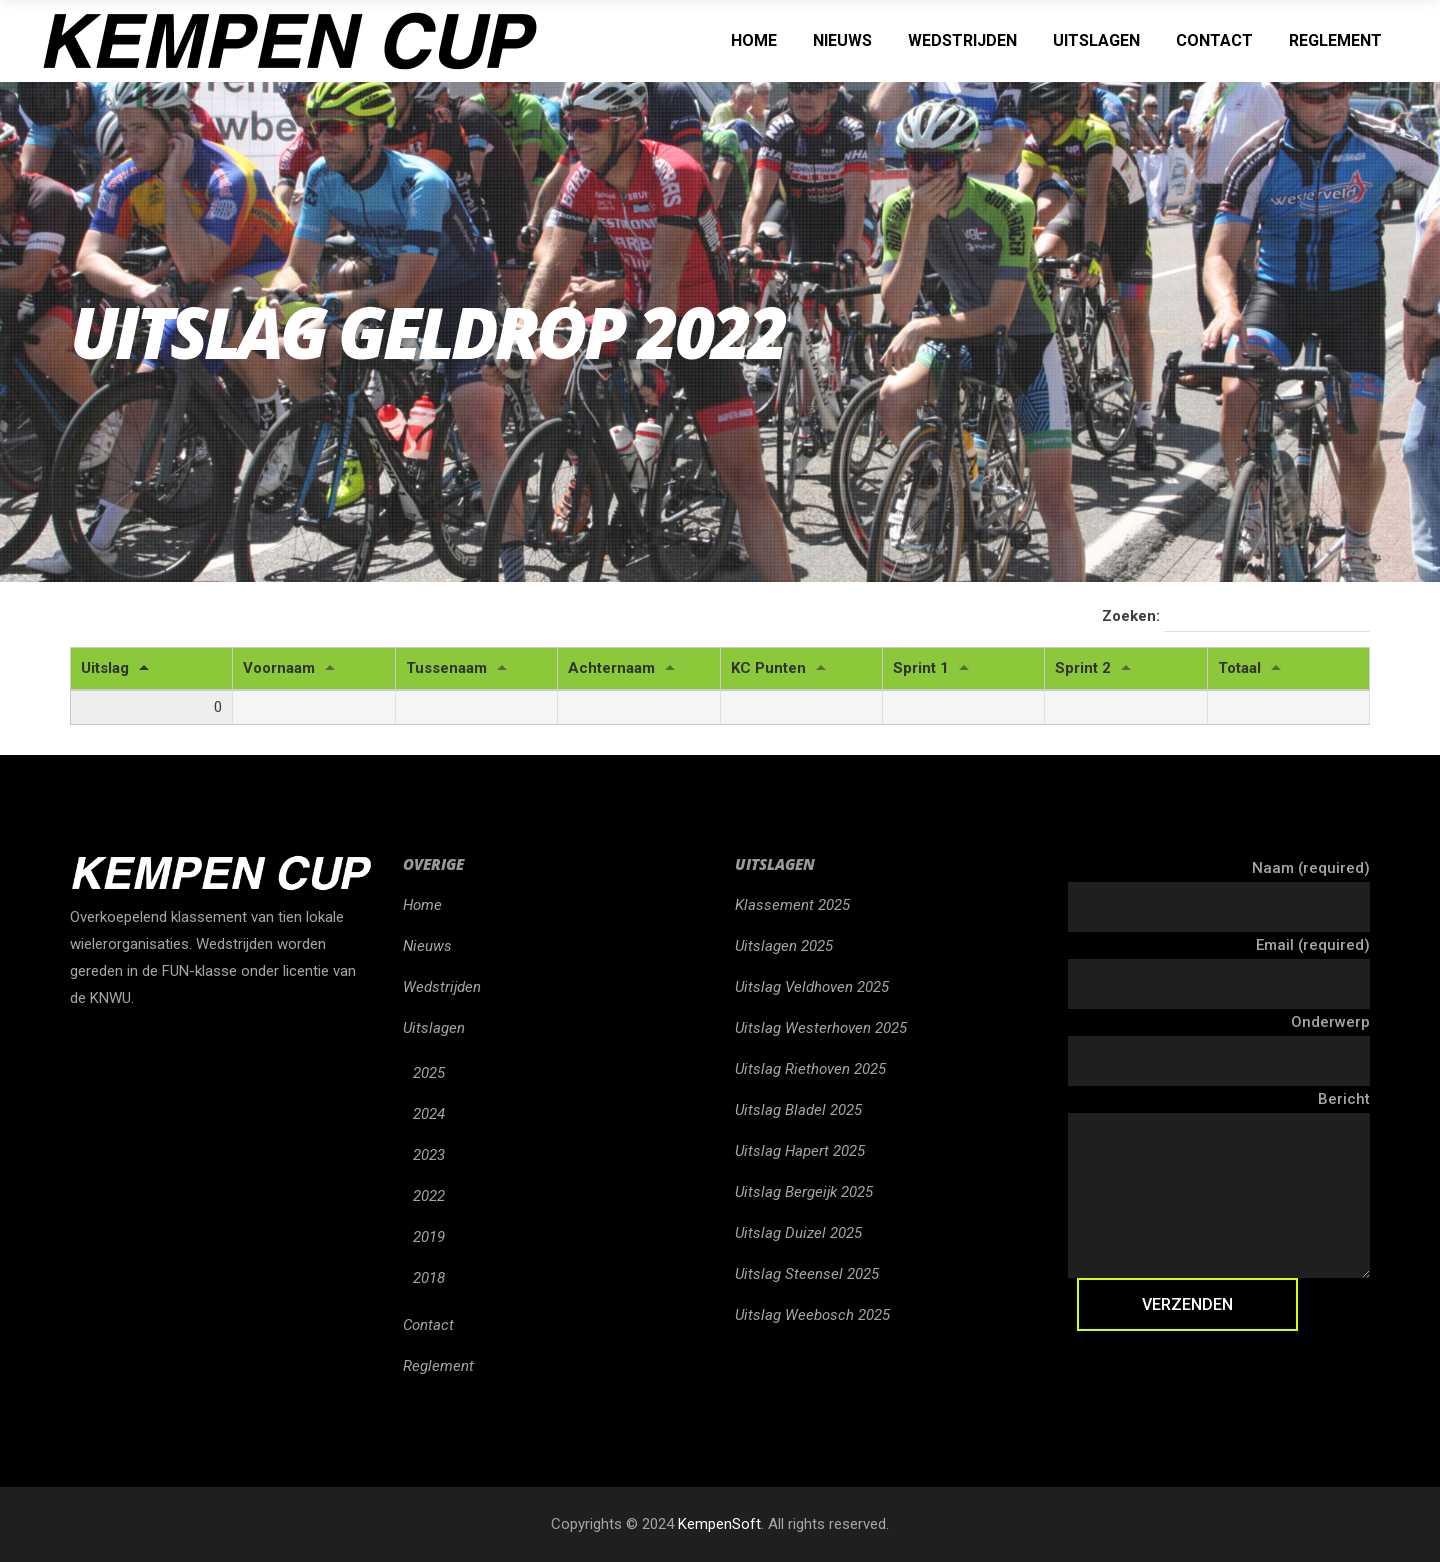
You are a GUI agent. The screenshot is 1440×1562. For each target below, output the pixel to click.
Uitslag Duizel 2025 (798, 1233)
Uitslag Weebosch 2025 (812, 1315)
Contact (428, 1325)
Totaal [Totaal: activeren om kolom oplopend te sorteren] (1239, 668)
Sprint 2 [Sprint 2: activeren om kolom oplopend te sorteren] (1083, 668)
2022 (429, 1196)
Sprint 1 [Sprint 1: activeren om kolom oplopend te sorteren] (921, 668)
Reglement (438, 1366)
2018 (429, 1278)
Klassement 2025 (792, 905)
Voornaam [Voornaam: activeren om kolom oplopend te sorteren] (279, 668)
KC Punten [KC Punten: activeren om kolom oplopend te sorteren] (768, 668)
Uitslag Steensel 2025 (807, 1274)
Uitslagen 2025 (784, 946)
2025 (429, 1073)
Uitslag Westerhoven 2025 (821, 1028)
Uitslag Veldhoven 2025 (812, 987)
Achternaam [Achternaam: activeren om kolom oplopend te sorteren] (611, 668)
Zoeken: (1236, 617)
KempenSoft (719, 1524)
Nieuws (427, 946)
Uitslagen (434, 1028)
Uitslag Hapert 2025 (800, 1151)
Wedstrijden (442, 987)
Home (422, 905)
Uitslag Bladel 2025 (798, 1110)
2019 (429, 1237)
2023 (429, 1155)
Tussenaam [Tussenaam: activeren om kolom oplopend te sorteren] (446, 668)
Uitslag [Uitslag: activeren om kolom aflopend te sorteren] (105, 668)
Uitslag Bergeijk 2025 (804, 1192)
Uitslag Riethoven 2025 (810, 1069)
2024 (429, 1114)
